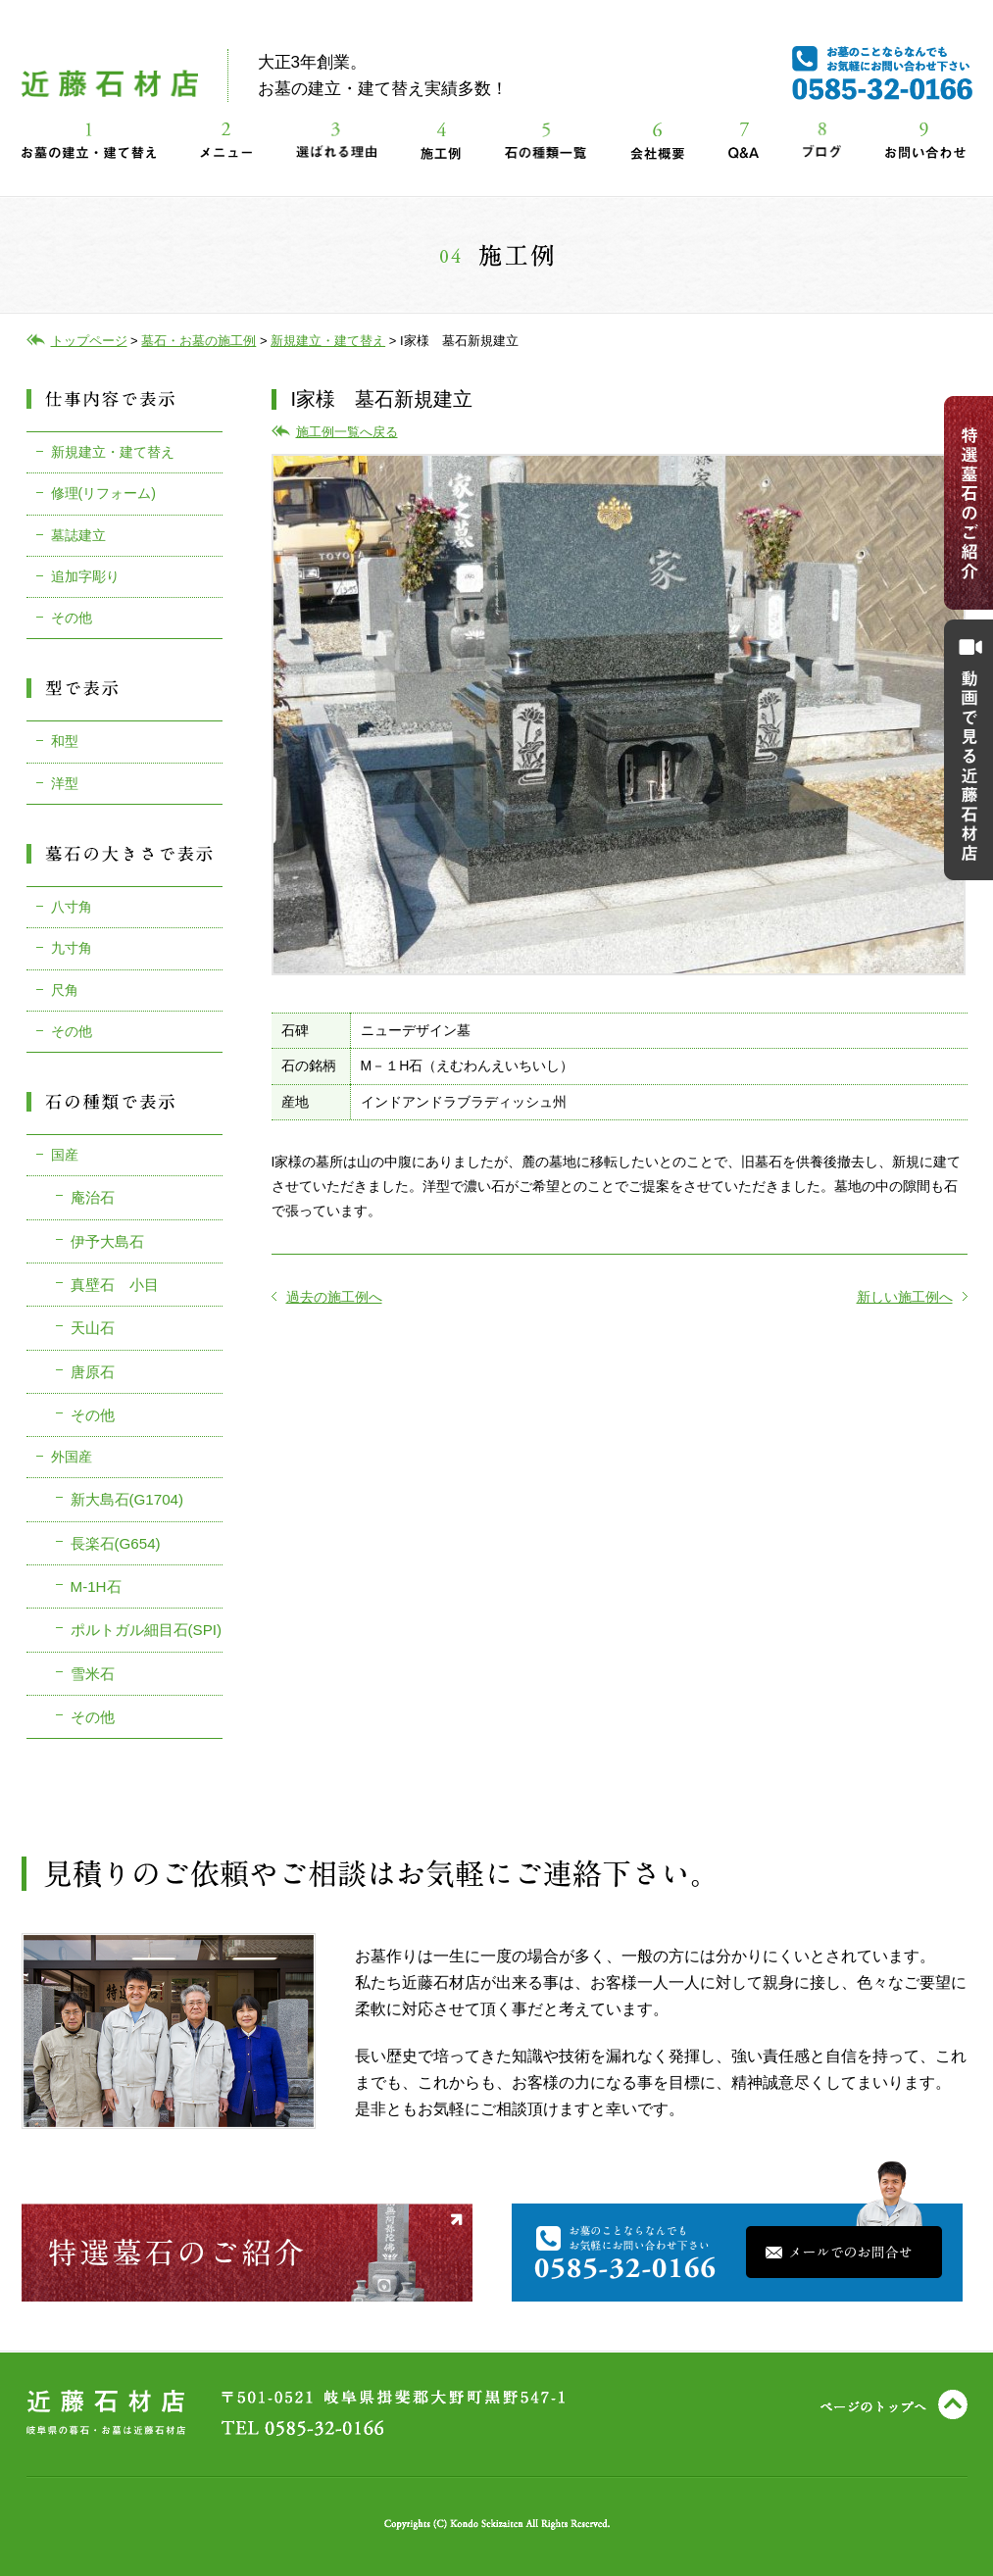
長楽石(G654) (116, 1543)
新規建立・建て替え (112, 452)
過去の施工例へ (327, 1297)
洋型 (64, 783)
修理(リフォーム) (103, 493)
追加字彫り (85, 576)
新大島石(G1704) (127, 1499)
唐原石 (93, 1371)
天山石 (93, 1327)
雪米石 (93, 1673)
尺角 (64, 990)
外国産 (71, 1456)
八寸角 (71, 907)
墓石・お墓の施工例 (198, 340)
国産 (64, 1155)
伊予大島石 (107, 1241)
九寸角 (71, 948)
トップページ (89, 340)
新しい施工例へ (912, 1297)
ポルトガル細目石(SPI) (147, 1629)
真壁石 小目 (115, 1284)
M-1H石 (96, 1586)
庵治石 (93, 1197)
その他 (71, 617)
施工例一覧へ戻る (347, 431)
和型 (64, 741)
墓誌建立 (78, 535)
